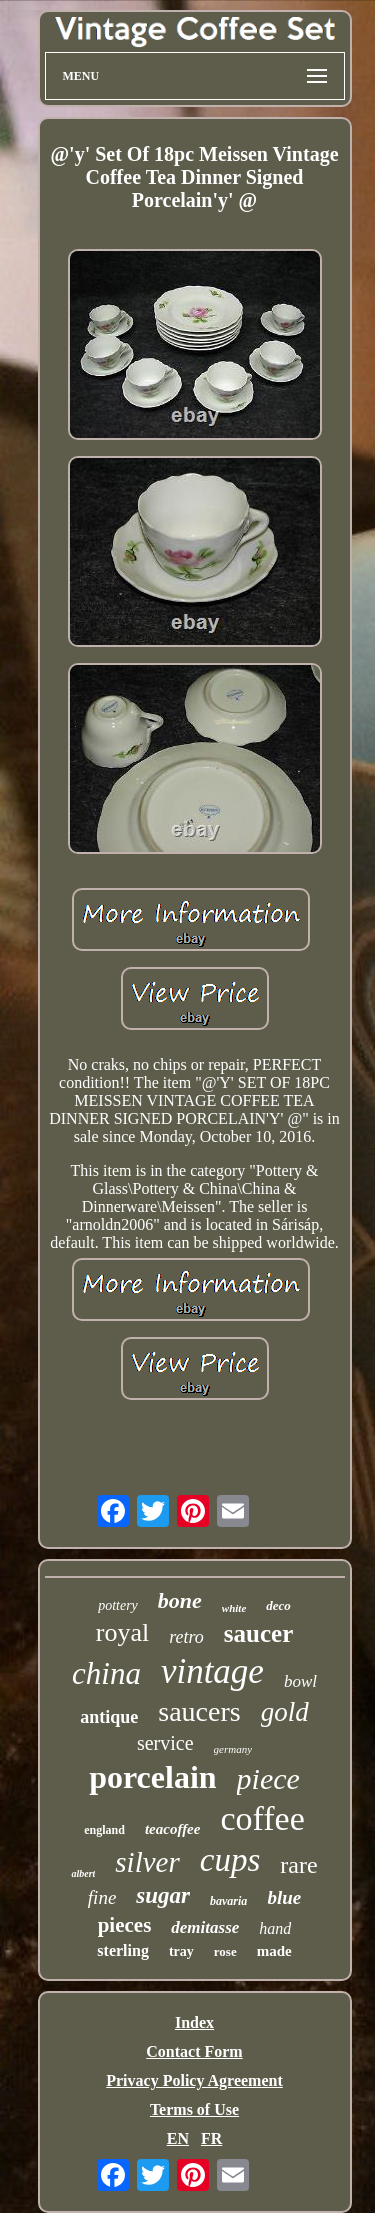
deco (278, 1605)
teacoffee (173, 1829)
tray (181, 1951)
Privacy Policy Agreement (194, 2080)
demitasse (205, 1927)
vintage (212, 1671)
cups (230, 1860)
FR (211, 2138)
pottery (118, 1605)
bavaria (228, 1901)
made (274, 1951)
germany (233, 1749)
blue (284, 1897)
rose (225, 1951)
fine (102, 1897)
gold (285, 1712)
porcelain (152, 1777)
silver (147, 1862)
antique (109, 1717)
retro (186, 1637)
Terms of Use (194, 2109)
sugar (163, 1895)
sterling (123, 1950)
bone (180, 1600)
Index (194, 2022)
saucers (199, 1711)
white (234, 1608)
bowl (300, 1681)
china (106, 1673)
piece (268, 1778)
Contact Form (194, 2051)
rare (298, 1865)
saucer (258, 1633)
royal (122, 1632)
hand (275, 1928)
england (104, 1830)
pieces (125, 1925)
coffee (262, 1818)
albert (83, 1873)
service (165, 1743)
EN (178, 2138)
